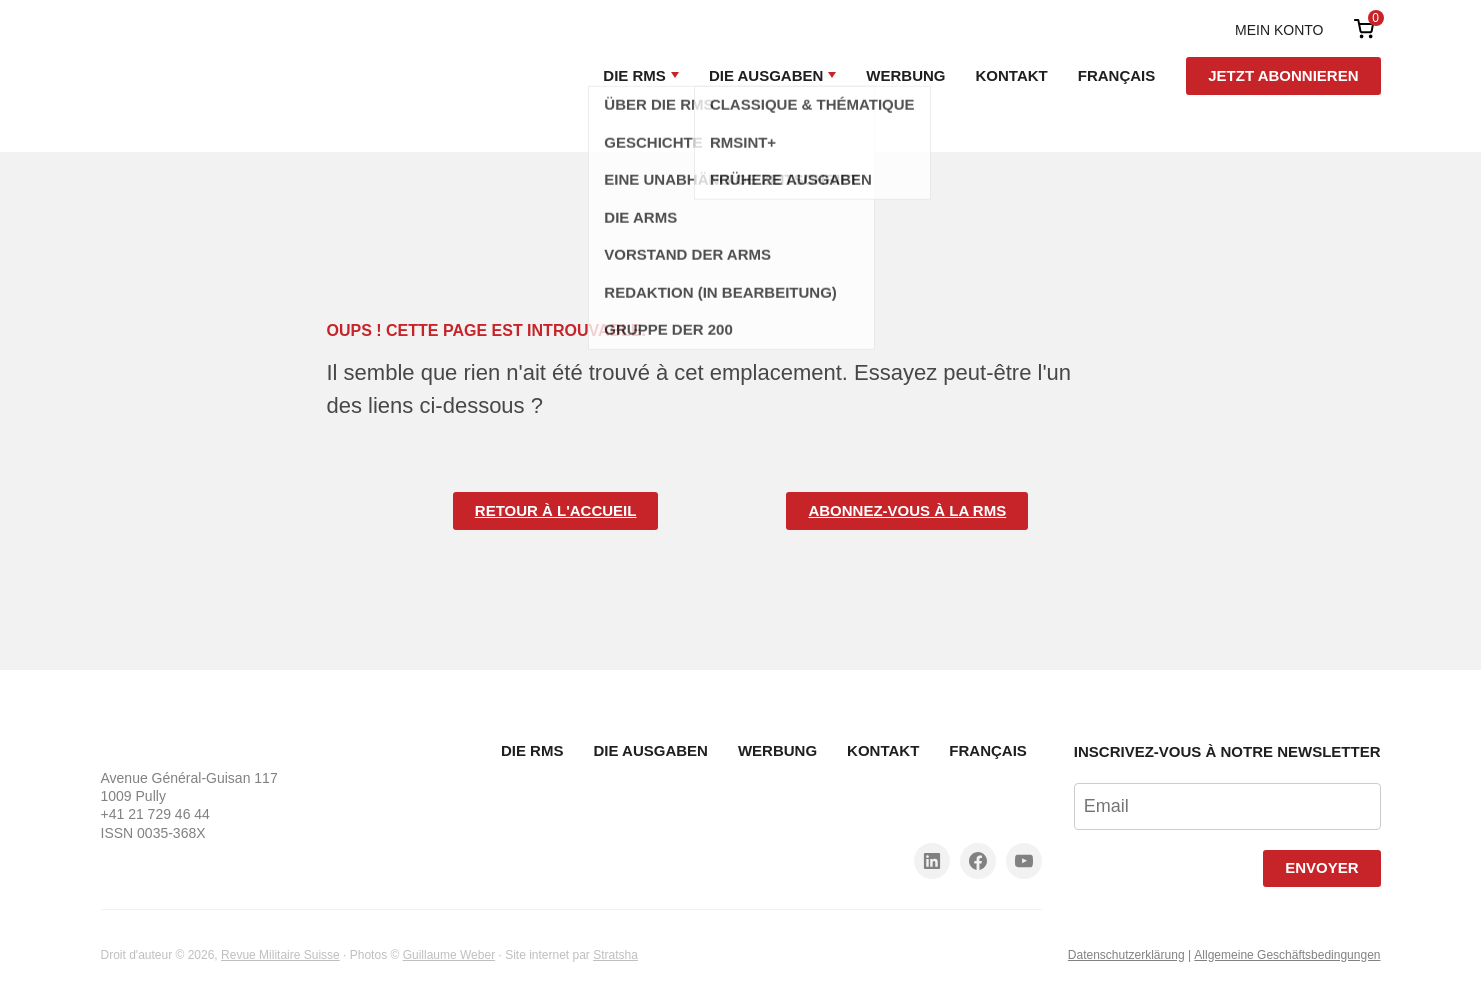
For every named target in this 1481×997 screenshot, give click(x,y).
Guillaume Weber (449, 955)
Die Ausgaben (766, 75)
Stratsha (615, 955)
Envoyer (1321, 867)
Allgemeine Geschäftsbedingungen (1287, 955)
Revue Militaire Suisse (280, 955)
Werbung (905, 75)
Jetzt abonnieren (1283, 75)
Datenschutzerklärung (1126, 955)
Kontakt (1012, 75)
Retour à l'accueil (556, 510)
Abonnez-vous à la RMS (907, 510)
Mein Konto (1279, 30)
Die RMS (634, 75)
